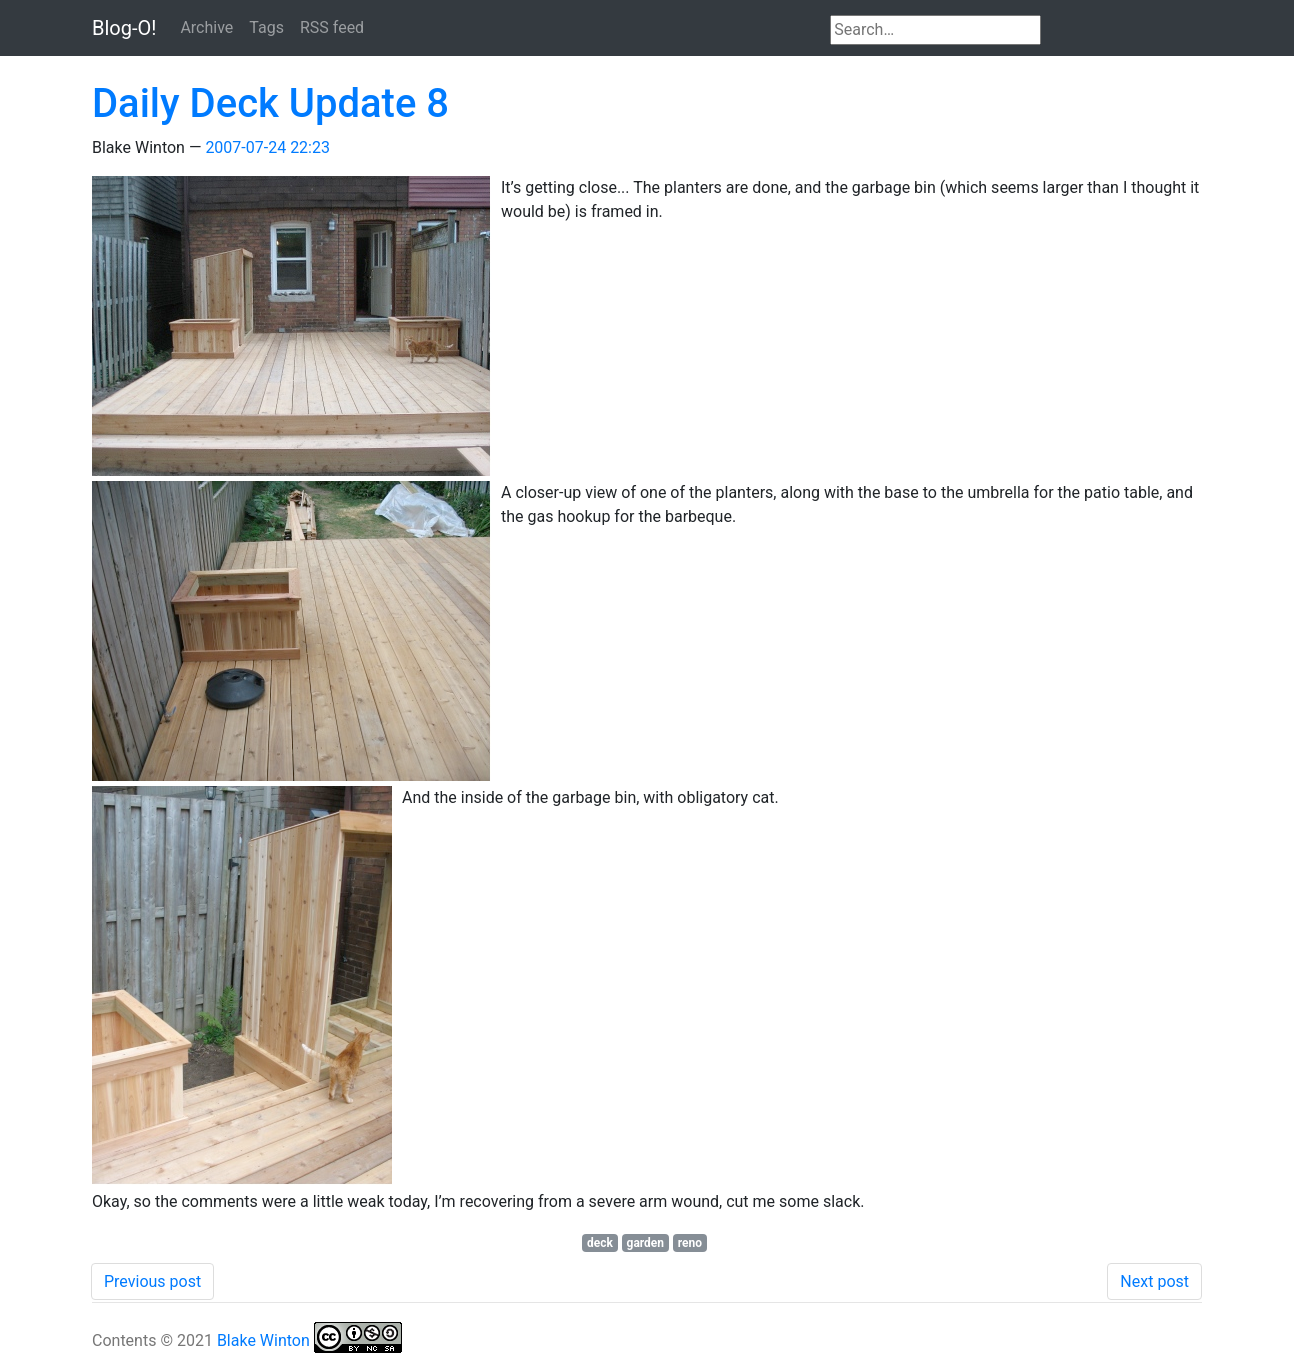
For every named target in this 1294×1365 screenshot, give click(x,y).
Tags (266, 27)
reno (690, 1243)
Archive (206, 27)
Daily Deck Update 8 (270, 103)
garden (646, 1243)
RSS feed (332, 27)
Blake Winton (263, 1340)
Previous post (152, 1281)
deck (600, 1243)
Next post (1154, 1281)
